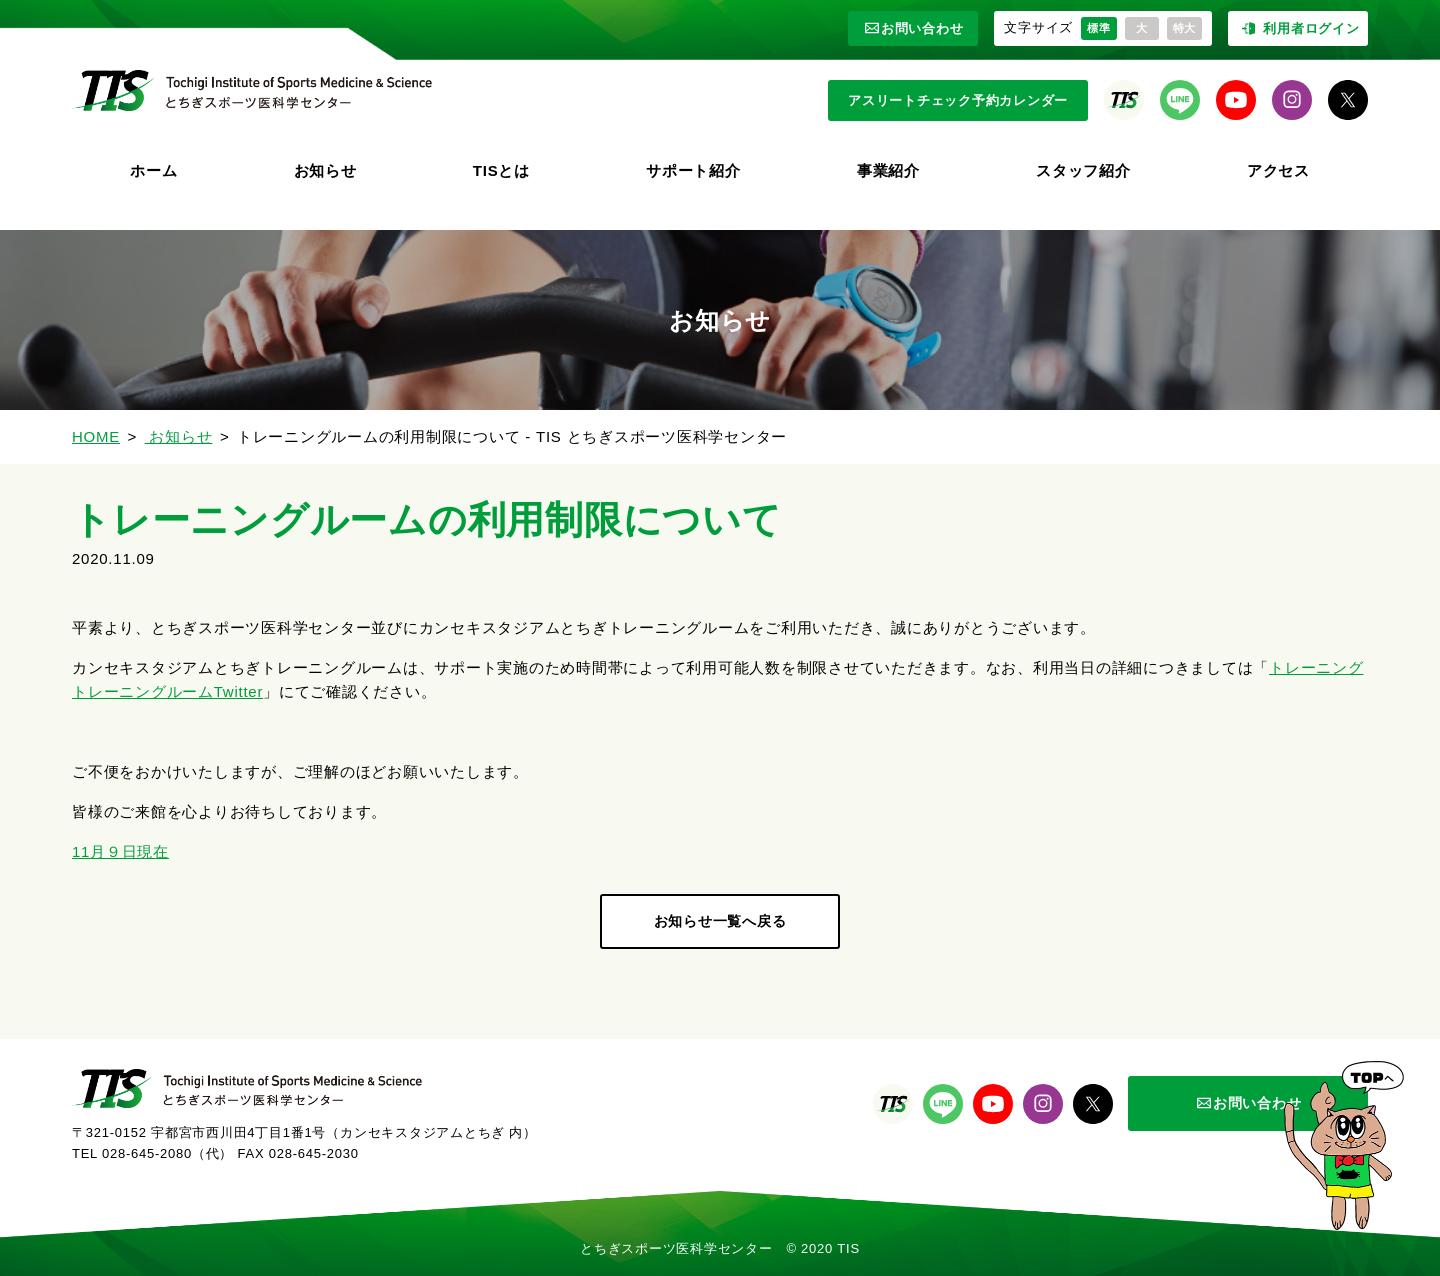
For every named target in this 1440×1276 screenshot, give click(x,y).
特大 (1185, 28)
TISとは (501, 170)
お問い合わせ (913, 28)
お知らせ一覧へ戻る (720, 921)
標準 (1099, 28)
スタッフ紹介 (1083, 170)
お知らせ (325, 170)
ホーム (153, 170)
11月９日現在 (120, 851)
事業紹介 (888, 170)
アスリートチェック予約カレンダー (958, 100)
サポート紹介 (693, 170)
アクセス (1278, 170)
